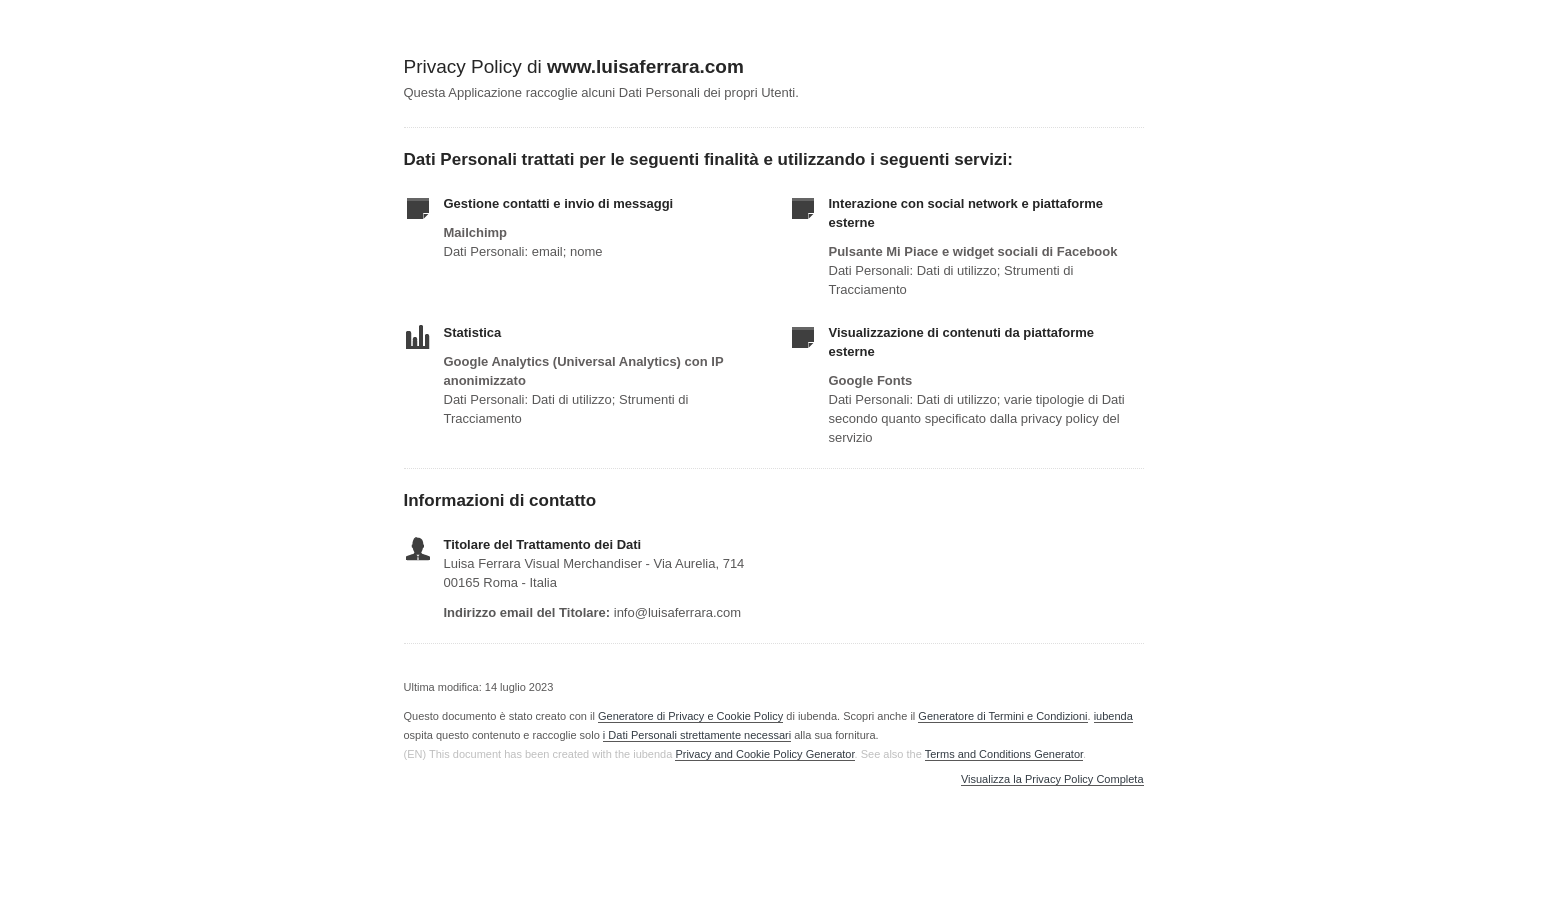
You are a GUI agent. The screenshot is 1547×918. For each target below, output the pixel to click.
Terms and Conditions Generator (1004, 754)
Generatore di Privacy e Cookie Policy (690, 716)
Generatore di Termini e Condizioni (1002, 716)
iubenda (1113, 716)
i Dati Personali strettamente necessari (697, 735)
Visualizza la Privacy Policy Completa (1052, 779)
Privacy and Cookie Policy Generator (764, 754)
